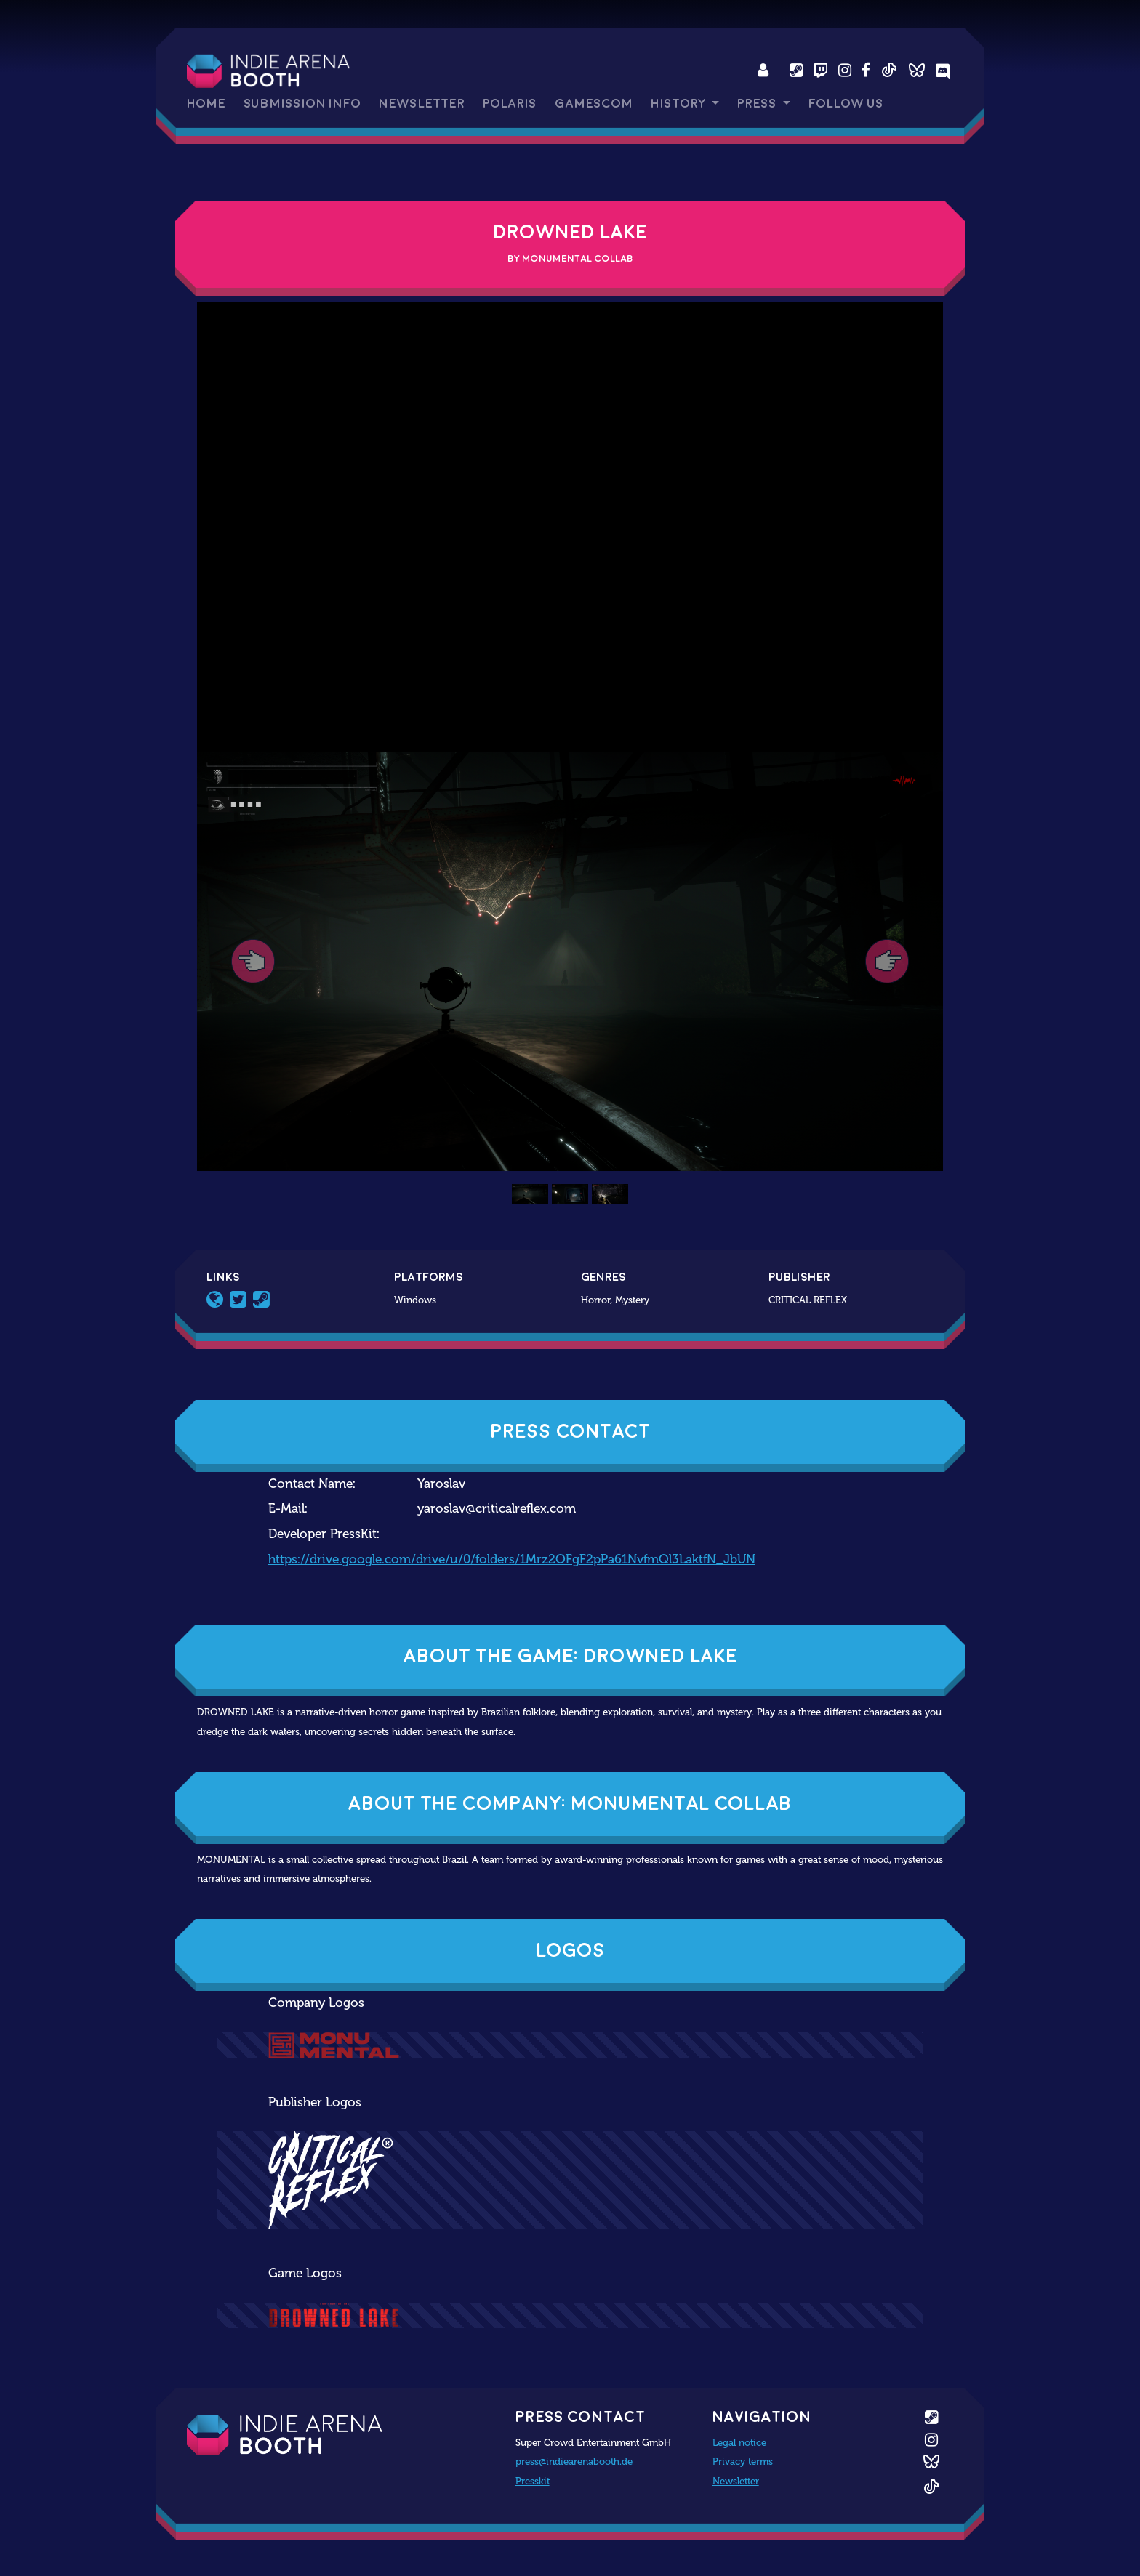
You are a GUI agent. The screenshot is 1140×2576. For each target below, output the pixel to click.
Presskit (532, 2481)
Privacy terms (742, 2461)
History (680, 103)
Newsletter (422, 103)
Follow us (845, 103)
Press (758, 103)
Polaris (510, 103)
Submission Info (302, 103)
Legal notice (739, 2442)
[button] (253, 961)
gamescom (594, 103)
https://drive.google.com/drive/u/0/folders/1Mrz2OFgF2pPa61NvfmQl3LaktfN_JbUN (511, 1559)
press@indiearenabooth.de (574, 2461)
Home (206, 103)
